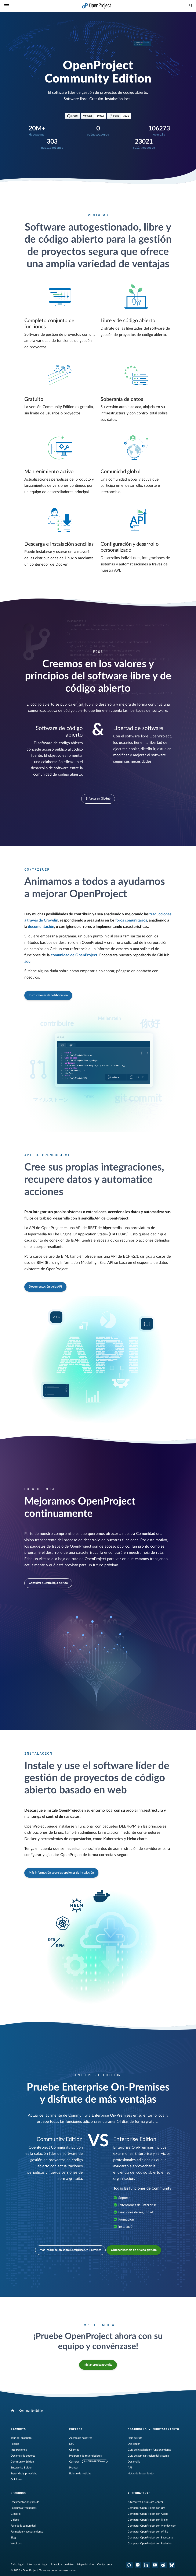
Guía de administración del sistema (148, 2455)
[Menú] (7, 6)
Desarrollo (134, 2461)
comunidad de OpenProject (74, 955)
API (130, 2467)
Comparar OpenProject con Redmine (149, 2543)
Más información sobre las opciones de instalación (61, 1872)
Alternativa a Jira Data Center (145, 2502)
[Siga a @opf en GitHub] (72, 116)
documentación (41, 927)
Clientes (74, 2450)
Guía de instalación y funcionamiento (149, 2450)
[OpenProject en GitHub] (129, 2565)
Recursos (18, 2493)
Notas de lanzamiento (140, 2473)
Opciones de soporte (23, 2455)
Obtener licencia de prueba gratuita (134, 2250)
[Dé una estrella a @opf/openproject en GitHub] (88, 116)
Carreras (74, 2461)
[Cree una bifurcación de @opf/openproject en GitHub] (114, 116)
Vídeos (15, 2520)
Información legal (37, 2564)
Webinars (16, 2543)
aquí (28, 962)
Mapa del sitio (85, 2564)
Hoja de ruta (135, 2438)
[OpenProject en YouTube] (155, 2565)
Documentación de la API (45, 1286)
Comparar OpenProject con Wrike (148, 2531)
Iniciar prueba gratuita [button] (98, 2364)
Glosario (16, 2514)
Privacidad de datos (62, 2564)
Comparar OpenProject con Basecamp (150, 2537)
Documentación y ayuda (25, 2502)
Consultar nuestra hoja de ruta (48, 1583)
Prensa (73, 2467)
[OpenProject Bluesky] (172, 2565)
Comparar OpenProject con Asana (148, 2514)
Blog (13, 2537)
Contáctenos (104, 2564)
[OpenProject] (13, 2410)
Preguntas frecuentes (24, 2508)
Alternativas (139, 2493)
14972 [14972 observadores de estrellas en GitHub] (100, 115)
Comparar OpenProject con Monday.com (152, 2525)
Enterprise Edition (21, 2467)
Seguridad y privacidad (24, 2473)
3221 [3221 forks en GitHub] (126, 115)
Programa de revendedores (85, 2455)
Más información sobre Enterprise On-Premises (70, 2250)
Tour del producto (21, 2438)
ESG (72, 2444)
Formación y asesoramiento (27, 2531)
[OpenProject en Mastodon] (138, 2565)
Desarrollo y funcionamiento (153, 2429)
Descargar (134, 2444)
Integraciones (19, 2450)
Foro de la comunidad (23, 2525)
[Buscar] (191, 5)
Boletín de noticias (80, 2473)
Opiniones (17, 2479)
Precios (15, 2444)
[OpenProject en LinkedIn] (146, 2565)
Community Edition (22, 2461)
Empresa (76, 2429)
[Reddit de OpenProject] (163, 2565)
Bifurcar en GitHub (98, 798)
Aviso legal (17, 2564)
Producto (18, 2429)
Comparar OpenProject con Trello (148, 2520)
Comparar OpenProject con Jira (146, 2508)
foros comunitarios (131, 920)
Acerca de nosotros (80, 2438)
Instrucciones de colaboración (48, 995)
